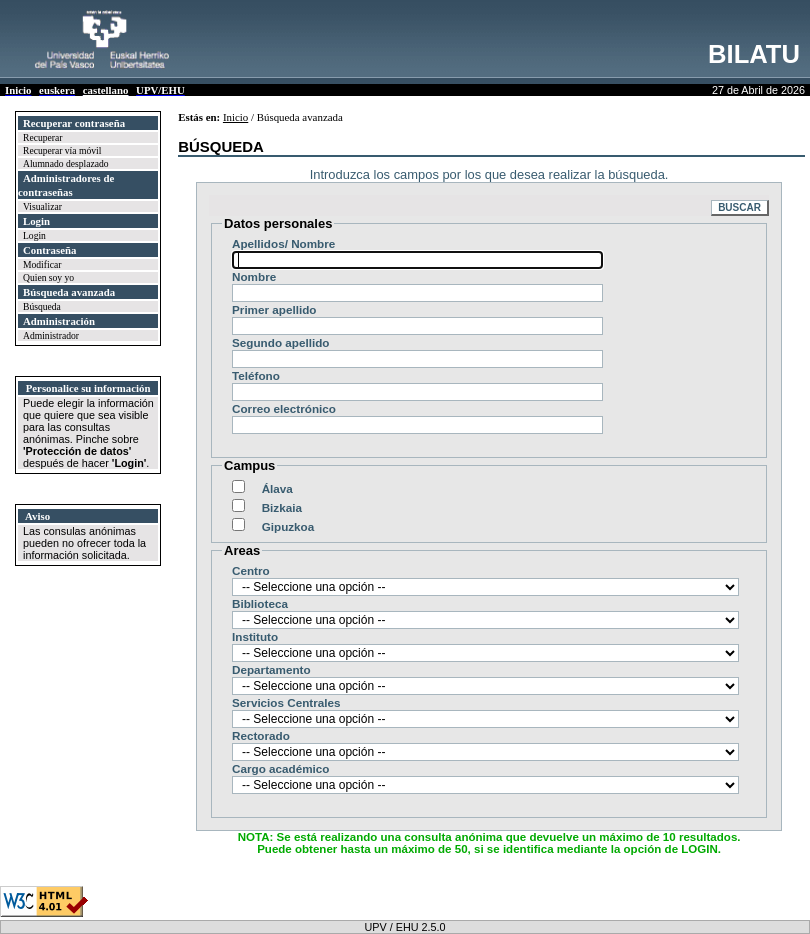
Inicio (235, 117)
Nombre (254, 276)
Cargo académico (280, 768)
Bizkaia (284, 507)
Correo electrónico (284, 408)
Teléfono (256, 375)
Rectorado (261, 735)
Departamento (271, 669)
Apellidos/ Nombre (283, 243)
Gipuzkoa (288, 526)
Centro (251, 570)
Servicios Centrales (286, 702)
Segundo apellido (280, 342)
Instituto (255, 636)
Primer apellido (274, 309)
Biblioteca (260, 603)
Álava (279, 488)
